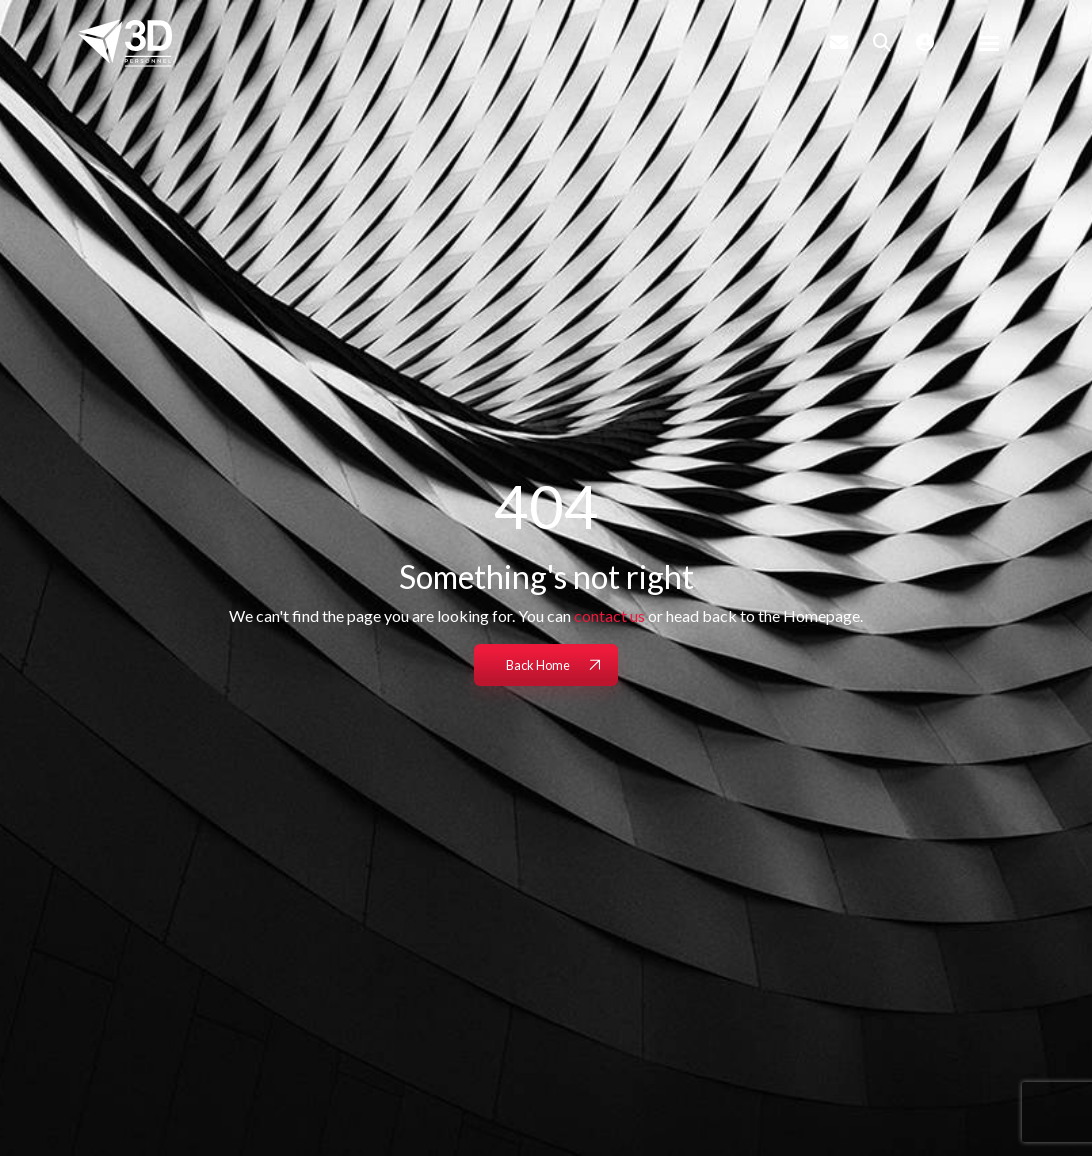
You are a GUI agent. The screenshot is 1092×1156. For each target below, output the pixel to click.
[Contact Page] (839, 42)
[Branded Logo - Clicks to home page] (125, 43)
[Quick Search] (882, 42)
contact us (609, 615)
